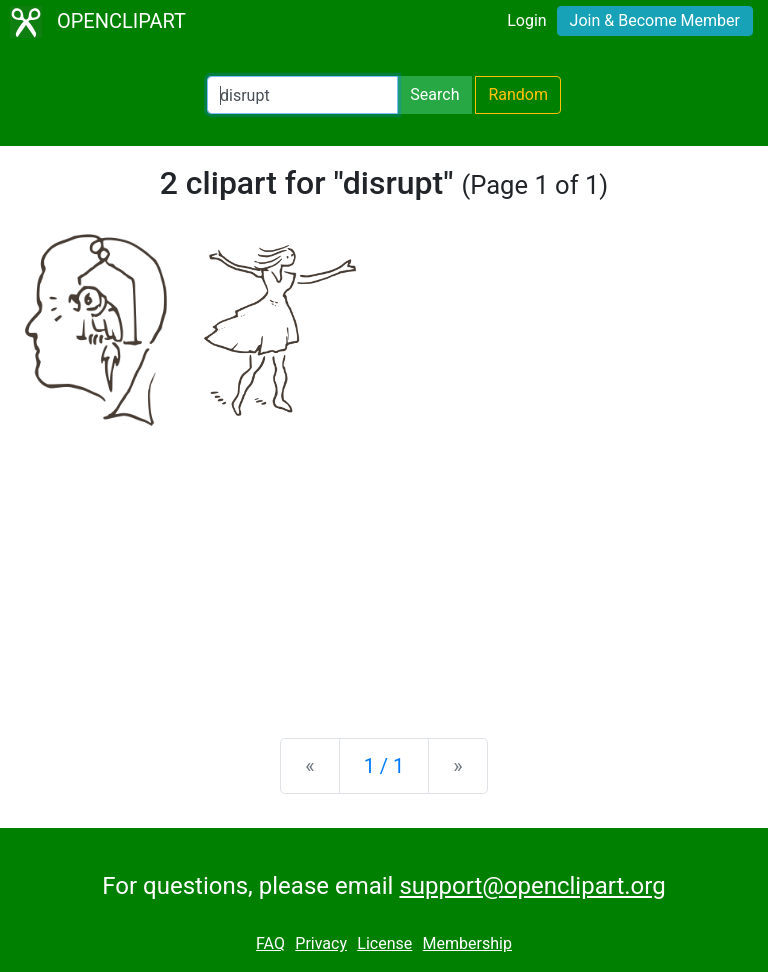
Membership (467, 943)
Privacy (321, 943)
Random (518, 94)
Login (526, 20)
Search (434, 94)
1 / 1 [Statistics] (384, 766)
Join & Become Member (655, 20)
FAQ (270, 943)
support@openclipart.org (532, 886)
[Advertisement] (384, 566)
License (384, 943)
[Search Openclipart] (302, 95)
